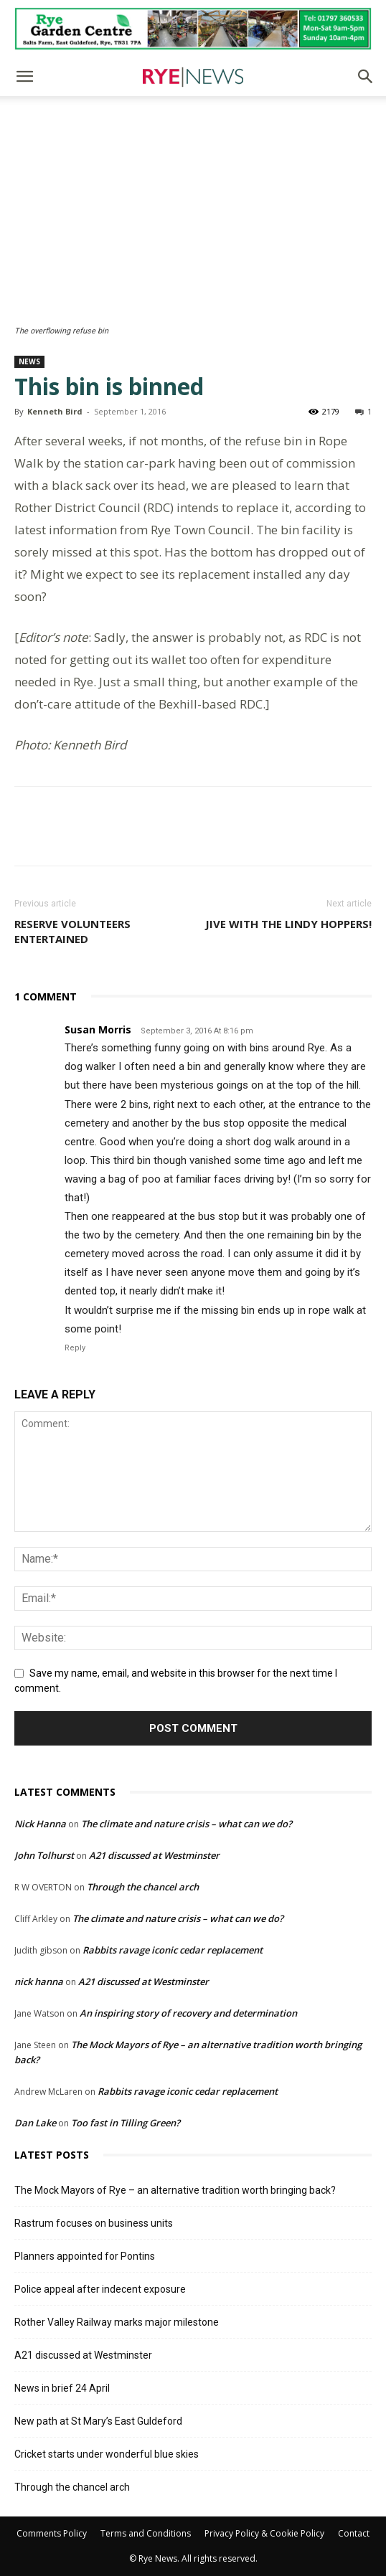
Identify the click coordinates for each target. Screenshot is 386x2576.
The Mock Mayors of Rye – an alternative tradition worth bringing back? (175, 2190)
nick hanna (38, 1981)
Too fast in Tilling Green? (125, 2122)
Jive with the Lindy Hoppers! (288, 924)
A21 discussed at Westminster (154, 1855)
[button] (24, 76)
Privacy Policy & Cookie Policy (264, 2533)
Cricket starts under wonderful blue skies (106, 2454)
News (29, 361)
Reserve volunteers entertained (72, 931)
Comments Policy (52, 2533)
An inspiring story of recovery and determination (188, 2013)
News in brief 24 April (62, 2388)
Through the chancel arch (143, 1886)
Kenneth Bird (55, 411)
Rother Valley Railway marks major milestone (116, 2322)
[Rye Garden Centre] (193, 28)
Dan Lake (35, 2122)
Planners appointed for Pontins (84, 2256)
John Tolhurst (44, 1855)
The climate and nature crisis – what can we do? (186, 1823)
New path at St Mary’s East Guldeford (98, 2421)
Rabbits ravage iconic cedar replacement (173, 1949)
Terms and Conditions (145, 2533)
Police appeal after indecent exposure (100, 2289)
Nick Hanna (40, 1823)
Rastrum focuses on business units (93, 2223)
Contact (353, 2533)
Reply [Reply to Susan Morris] (75, 1348)
